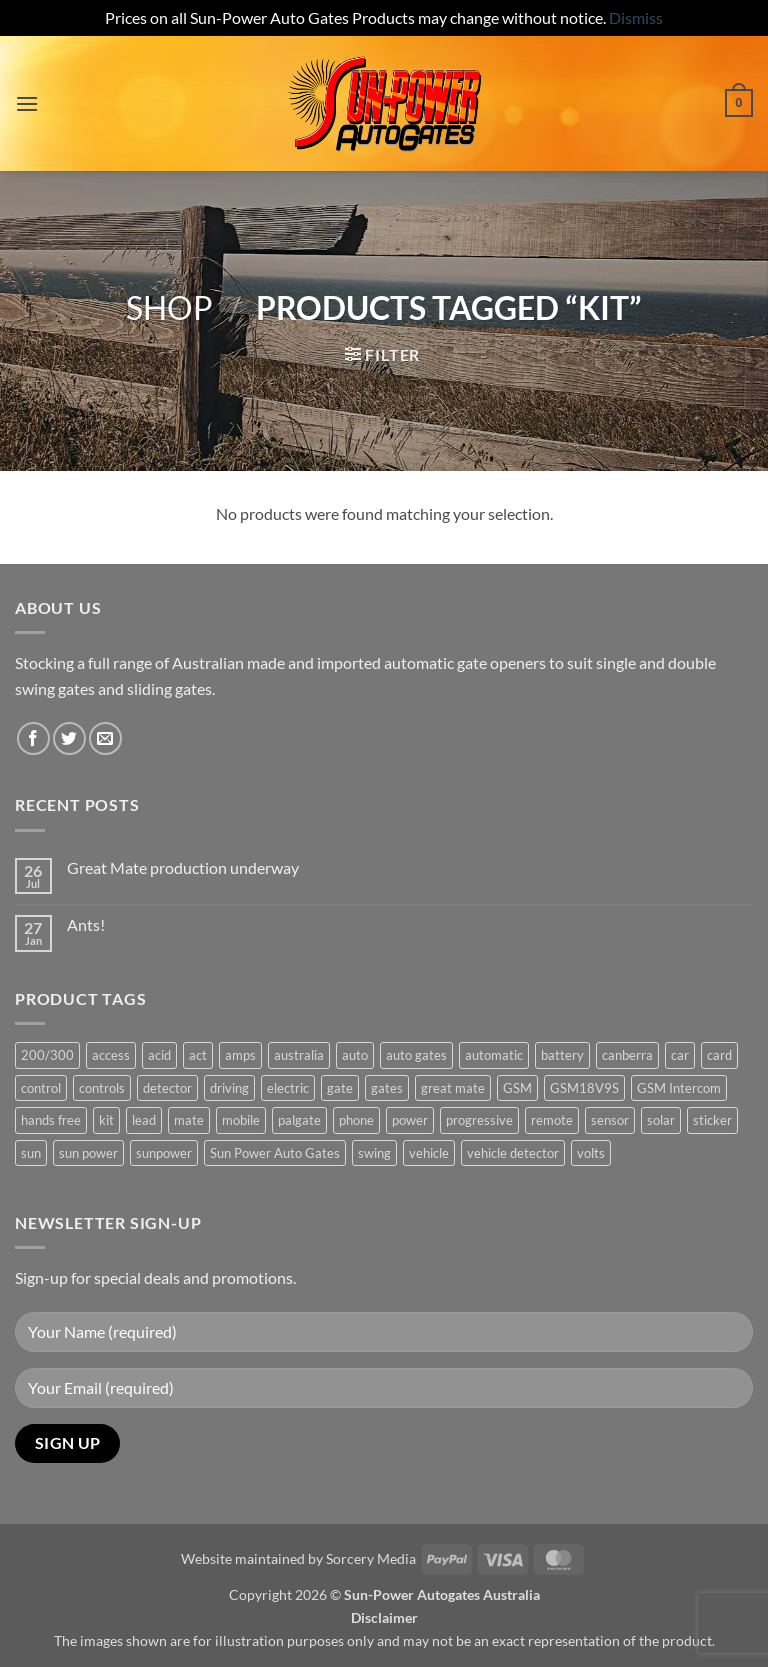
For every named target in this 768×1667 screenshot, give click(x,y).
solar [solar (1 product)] (661, 1120)
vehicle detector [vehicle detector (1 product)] (513, 1153)
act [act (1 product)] (198, 1055)
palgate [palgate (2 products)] (299, 1120)
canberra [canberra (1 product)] (627, 1055)
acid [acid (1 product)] (159, 1055)
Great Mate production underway (183, 867)
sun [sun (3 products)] (31, 1153)
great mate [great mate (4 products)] (453, 1088)
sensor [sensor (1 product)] (610, 1120)
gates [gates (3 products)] (387, 1088)
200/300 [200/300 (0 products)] (47, 1055)
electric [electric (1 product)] (288, 1088)
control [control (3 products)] (41, 1088)
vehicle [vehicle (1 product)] (429, 1153)
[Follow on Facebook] (33, 738)
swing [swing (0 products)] (374, 1153)
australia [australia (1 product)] (299, 1055)
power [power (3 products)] (410, 1120)
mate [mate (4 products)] (189, 1120)
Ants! (86, 924)
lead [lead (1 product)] (144, 1120)
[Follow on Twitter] (69, 738)
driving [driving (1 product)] (229, 1088)
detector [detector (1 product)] (167, 1088)
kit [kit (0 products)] (106, 1120)
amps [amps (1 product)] (240, 1055)
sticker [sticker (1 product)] (712, 1120)
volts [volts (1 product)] (591, 1153)
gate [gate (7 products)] (340, 1088)
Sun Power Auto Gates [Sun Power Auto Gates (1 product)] (275, 1153)
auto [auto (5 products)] (355, 1055)
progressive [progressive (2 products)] (479, 1120)
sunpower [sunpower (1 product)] (164, 1153)
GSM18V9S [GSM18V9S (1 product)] (584, 1088)
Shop (169, 307)
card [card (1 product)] (719, 1055)
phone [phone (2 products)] (356, 1120)
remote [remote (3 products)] (552, 1120)
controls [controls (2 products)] (102, 1088)
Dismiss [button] (636, 17)
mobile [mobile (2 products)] (241, 1120)
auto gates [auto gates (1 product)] (416, 1055)
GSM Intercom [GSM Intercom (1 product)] (679, 1088)
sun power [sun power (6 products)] (88, 1153)
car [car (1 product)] (680, 1055)
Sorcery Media (371, 1558)
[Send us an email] (105, 738)
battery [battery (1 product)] (562, 1055)
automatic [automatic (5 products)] (494, 1055)
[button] (27, 103)
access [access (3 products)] (111, 1055)
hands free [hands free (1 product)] (51, 1120)
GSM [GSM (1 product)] (517, 1088)
